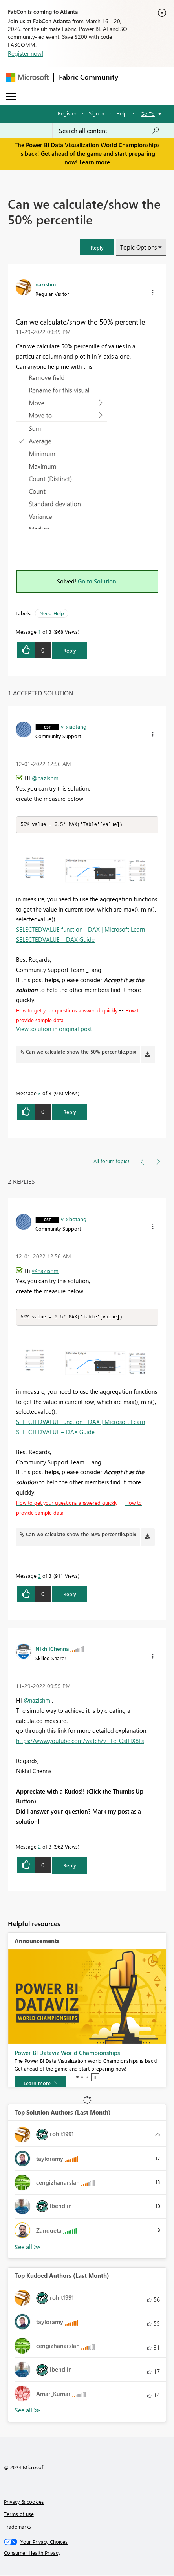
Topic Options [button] (138, 247)
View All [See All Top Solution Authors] (27, 2247)
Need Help (51, 613)
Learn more (94, 162)
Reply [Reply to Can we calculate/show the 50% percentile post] (69, 650)
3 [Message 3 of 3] (39, 1093)
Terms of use (19, 2514)
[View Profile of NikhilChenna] (52, 1649)
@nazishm (45, 778)
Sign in (96, 113)
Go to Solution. (98, 581)
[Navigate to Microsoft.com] (27, 77)
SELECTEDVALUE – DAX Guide (55, 940)
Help (121, 113)
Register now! (25, 53)
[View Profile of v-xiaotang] (73, 726)
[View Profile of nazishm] (45, 284)
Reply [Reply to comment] (69, 1112)
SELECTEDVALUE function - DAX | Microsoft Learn (80, 929)
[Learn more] (40, 2084)
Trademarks (17, 2527)
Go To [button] (148, 113)
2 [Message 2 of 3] (39, 1847)
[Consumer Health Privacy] (87, 2554)
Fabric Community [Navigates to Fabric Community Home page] (88, 77)
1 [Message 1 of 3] (39, 631)
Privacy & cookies (24, 2502)
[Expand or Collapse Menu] (11, 96)
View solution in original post (54, 1029)
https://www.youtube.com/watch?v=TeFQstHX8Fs (80, 1741)
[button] (97, 247)
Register (67, 113)
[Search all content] (109, 130)
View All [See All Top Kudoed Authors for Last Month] (27, 2411)
